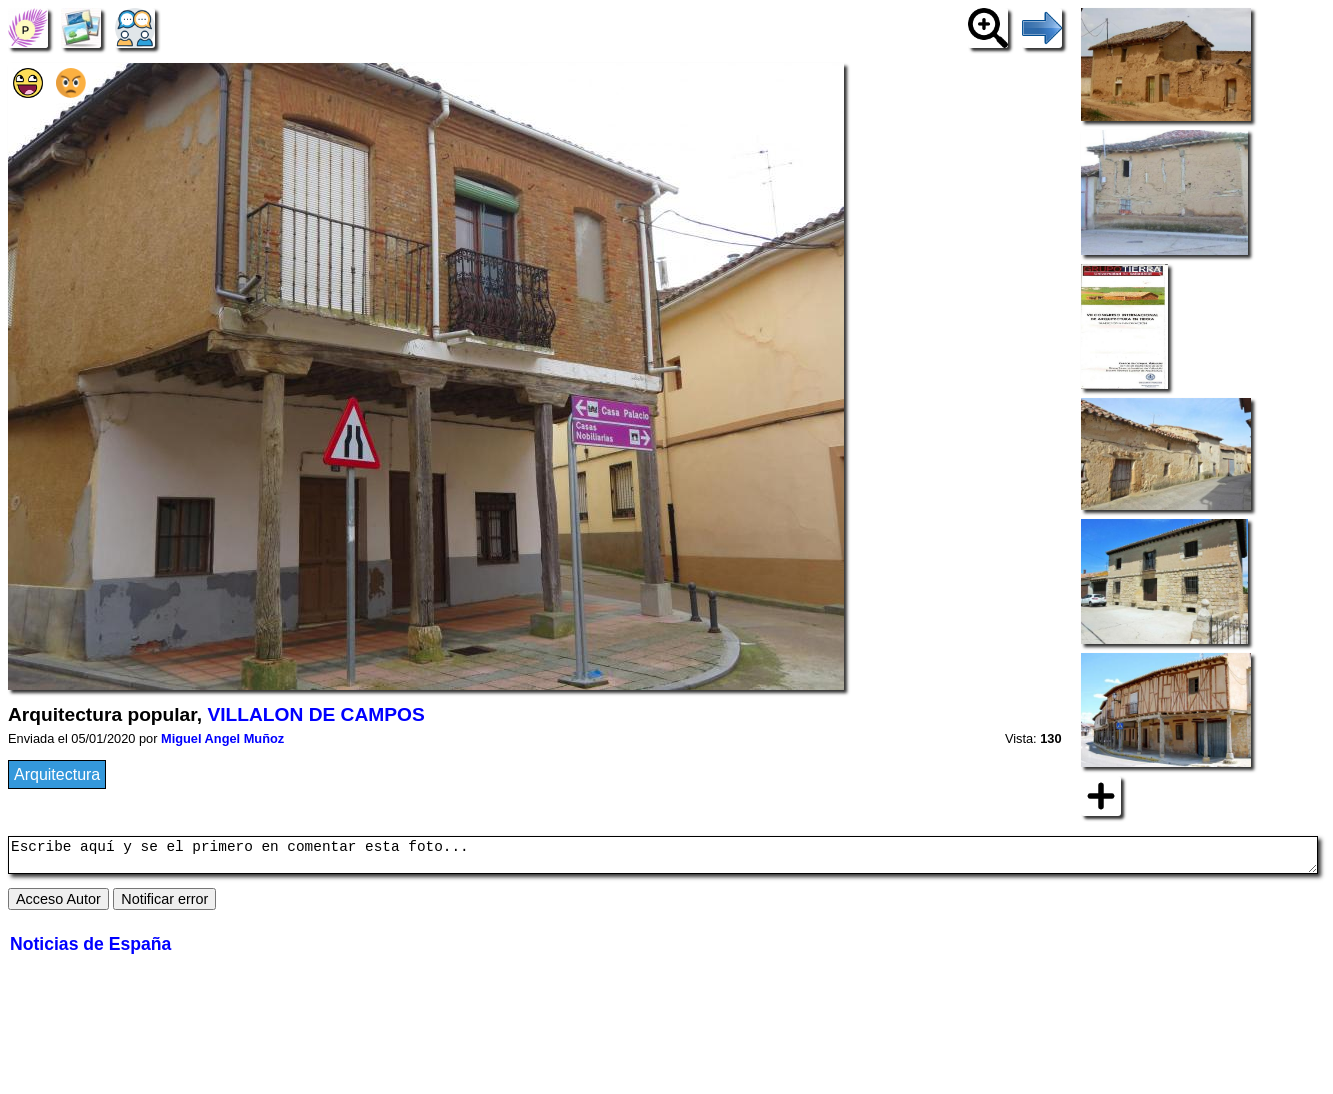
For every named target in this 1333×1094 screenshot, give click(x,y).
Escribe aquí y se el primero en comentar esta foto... (663, 858)
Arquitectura (57, 774)
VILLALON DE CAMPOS (315, 714)
